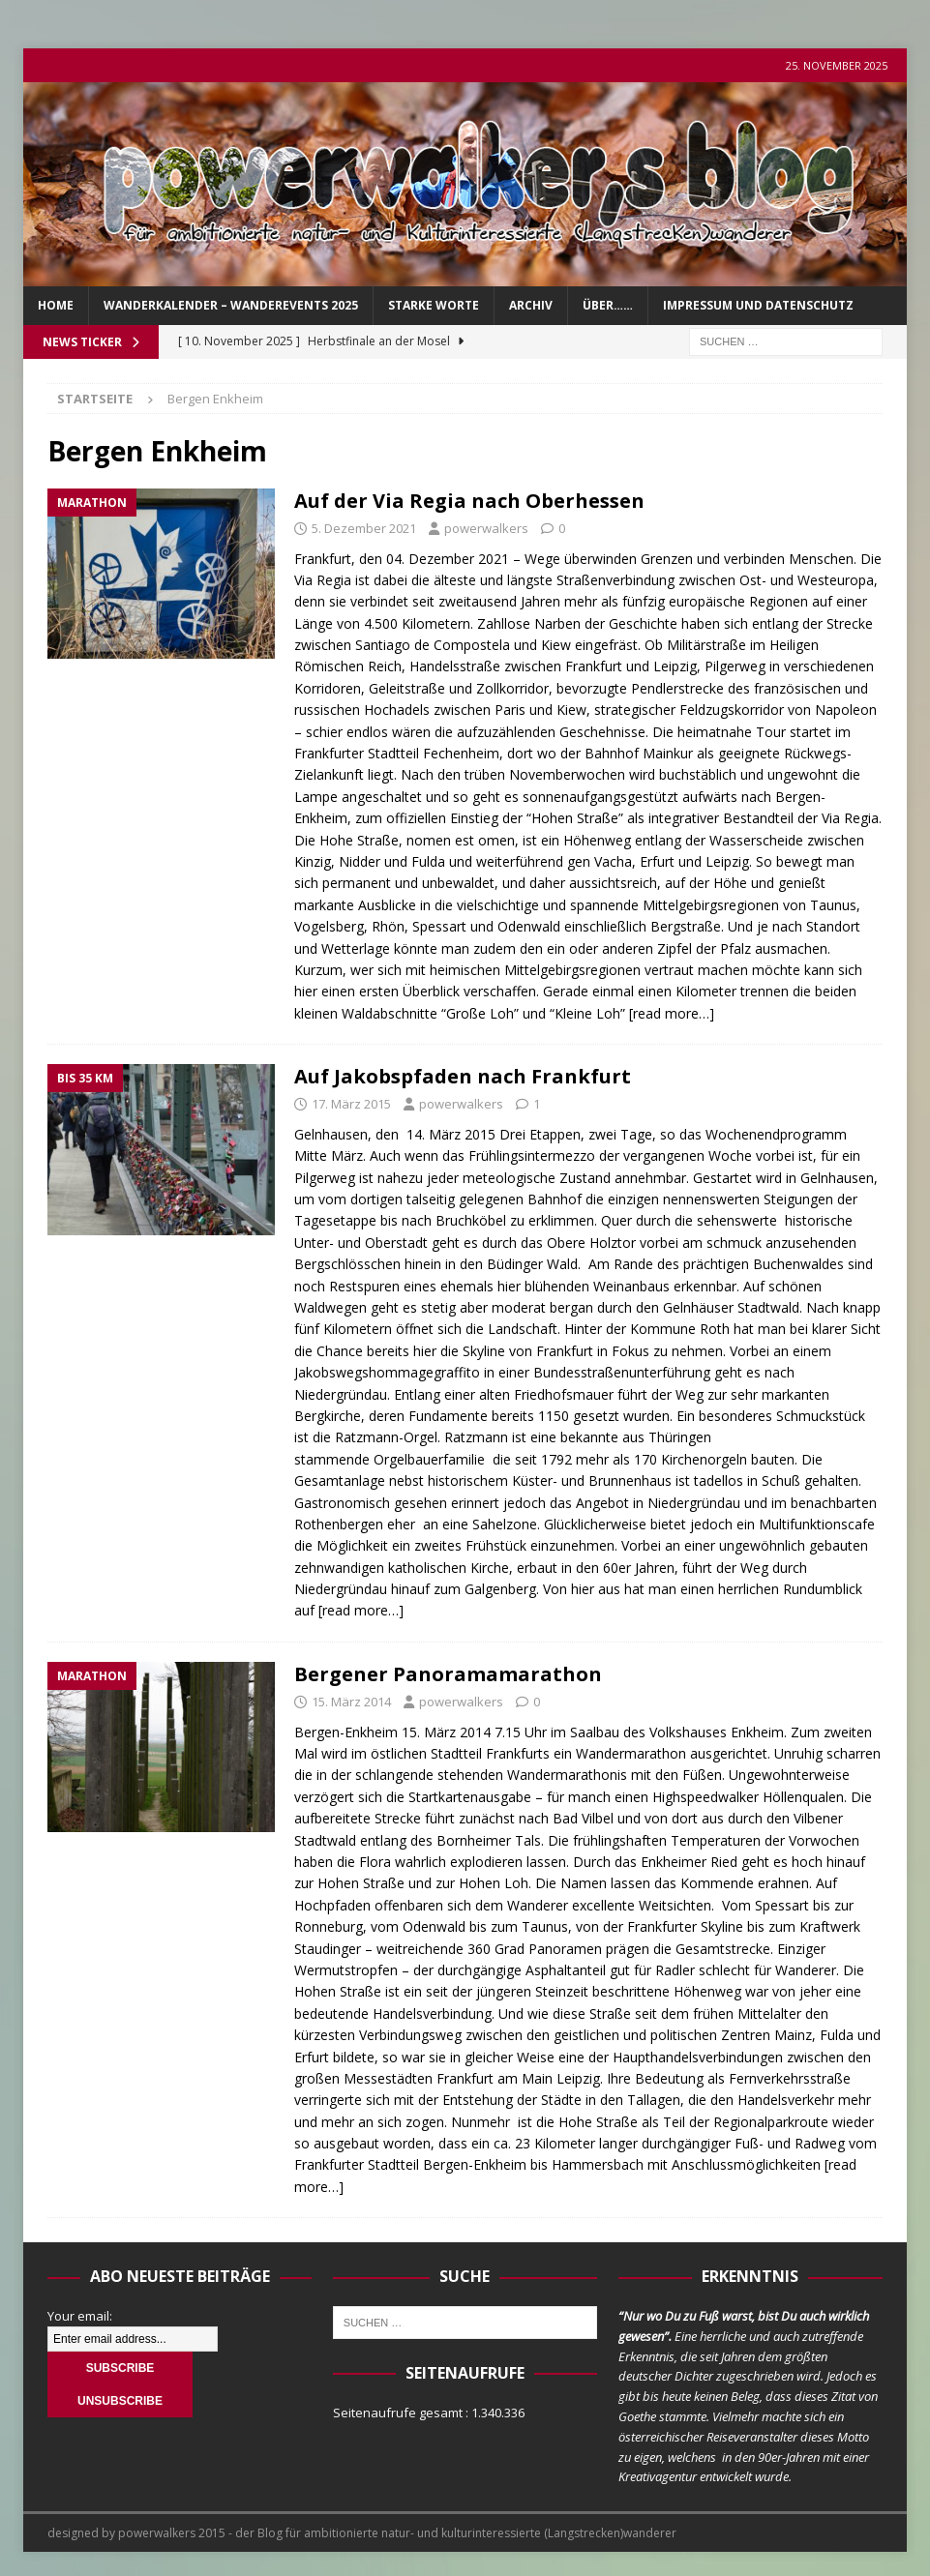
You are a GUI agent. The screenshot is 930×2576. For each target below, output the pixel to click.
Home (56, 305)
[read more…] (671, 1013)
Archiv (531, 305)
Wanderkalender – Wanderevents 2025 (231, 305)
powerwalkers (486, 528)
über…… (608, 305)
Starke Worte (433, 305)
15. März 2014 (351, 1701)
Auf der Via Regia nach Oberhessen (469, 501)
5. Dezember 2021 (364, 528)
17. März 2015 (351, 1103)
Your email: (79, 2315)
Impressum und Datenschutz (758, 305)
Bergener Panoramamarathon (448, 1674)
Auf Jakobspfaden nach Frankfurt (462, 1076)
